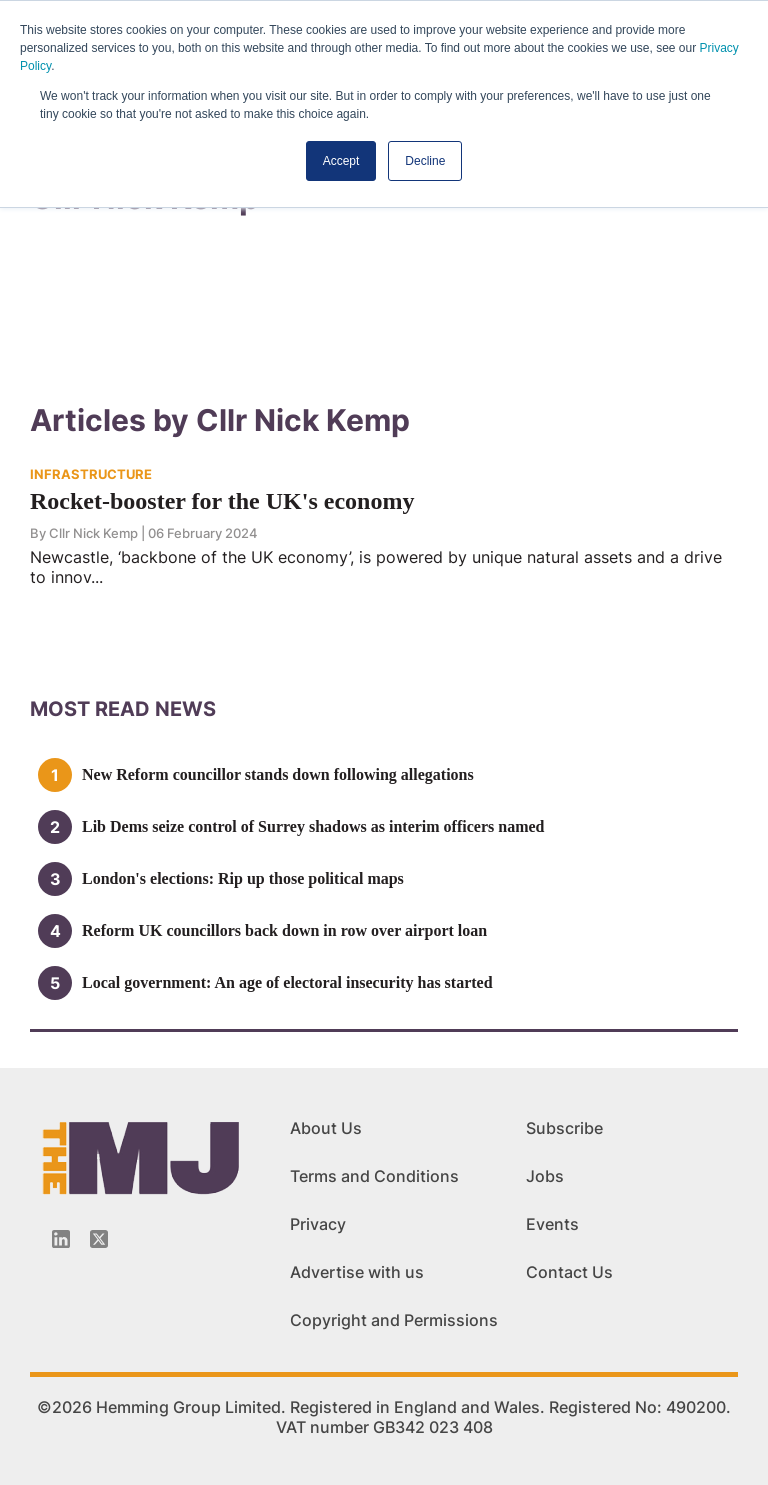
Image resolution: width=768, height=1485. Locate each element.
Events (552, 1224)
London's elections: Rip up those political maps (243, 878)
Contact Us (569, 1272)
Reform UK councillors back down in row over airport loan (284, 930)
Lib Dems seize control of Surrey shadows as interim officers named (313, 826)
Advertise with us (357, 1272)
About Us (326, 1128)
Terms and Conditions (374, 1176)
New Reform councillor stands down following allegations (278, 774)
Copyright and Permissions (394, 1320)
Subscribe (564, 1128)
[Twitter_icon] (99, 1239)
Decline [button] (425, 161)
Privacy (318, 1224)
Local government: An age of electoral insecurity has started (287, 982)
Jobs (545, 1176)
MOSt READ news (123, 709)
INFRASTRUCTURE (91, 474)
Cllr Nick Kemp (93, 533)
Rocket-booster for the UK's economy (222, 501)
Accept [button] (341, 161)
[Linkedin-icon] (61, 1239)
